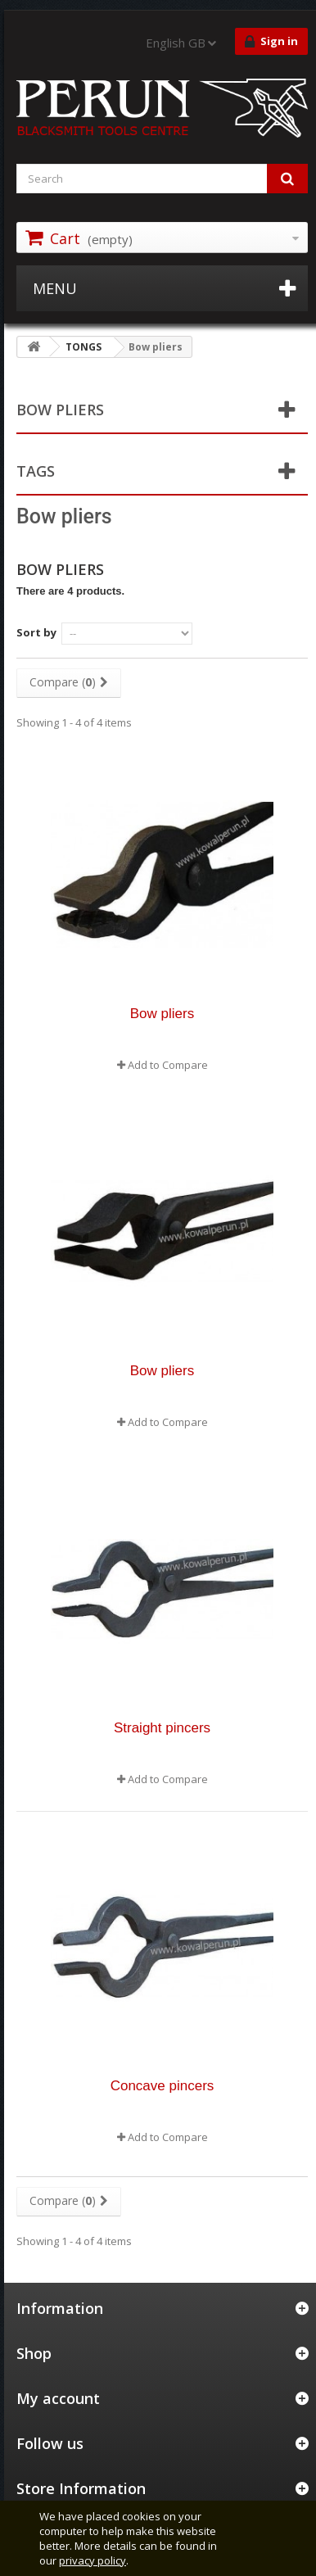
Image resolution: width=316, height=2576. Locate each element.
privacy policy (92, 2560)
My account (58, 2398)
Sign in (271, 42)
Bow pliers (162, 1013)
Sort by (36, 632)
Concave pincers (162, 2086)
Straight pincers (162, 1728)
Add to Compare (168, 1064)
